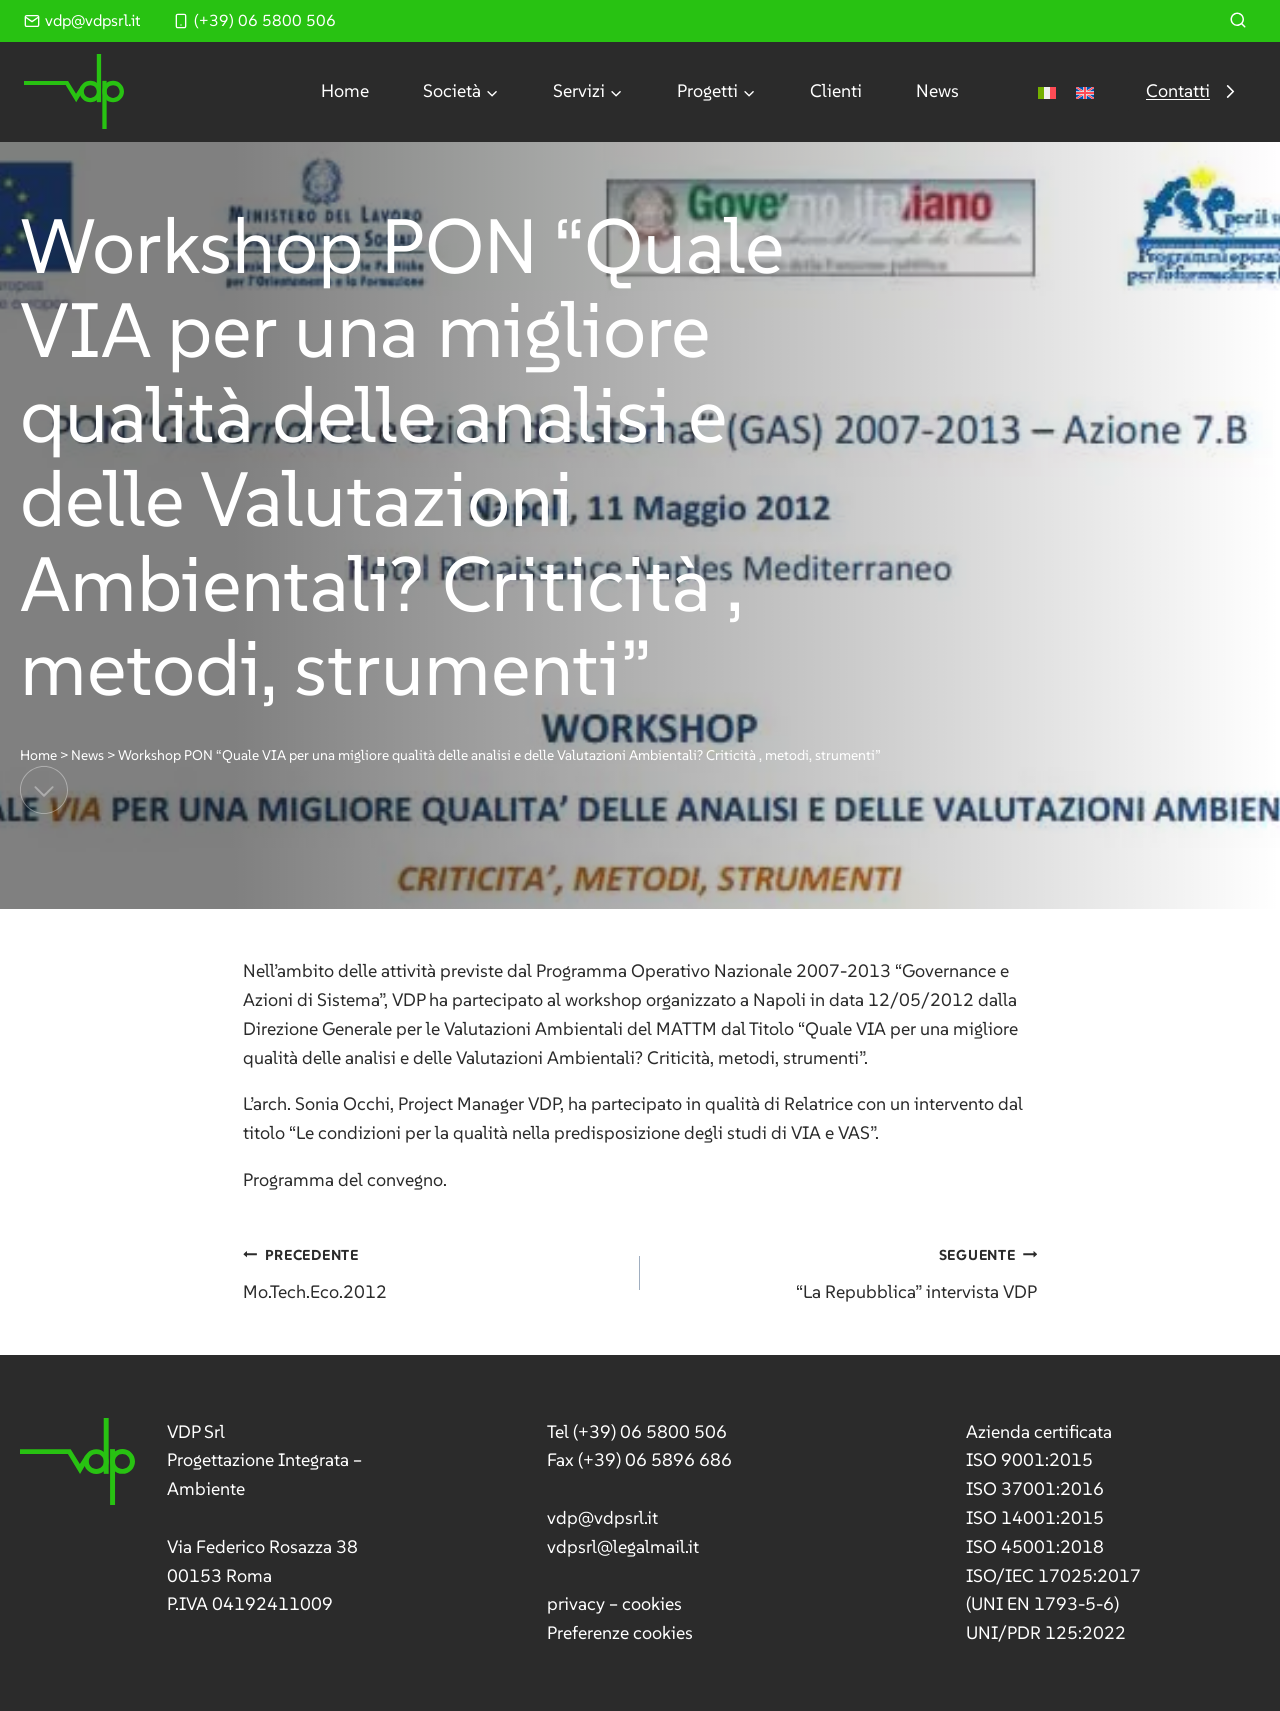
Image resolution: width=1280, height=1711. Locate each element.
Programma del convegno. (345, 1179)
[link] (226, 1519)
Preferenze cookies (620, 1632)
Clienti (836, 90)
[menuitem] (1047, 91)
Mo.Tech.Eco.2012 (432, 1271)
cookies (652, 1603)
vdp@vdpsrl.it (602, 1517)
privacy (576, 1603)
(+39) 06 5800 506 (650, 1431)
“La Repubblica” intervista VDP (847, 1271)
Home (345, 90)
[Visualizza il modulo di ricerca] (1238, 21)
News (937, 90)
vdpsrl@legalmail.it (623, 1546)
